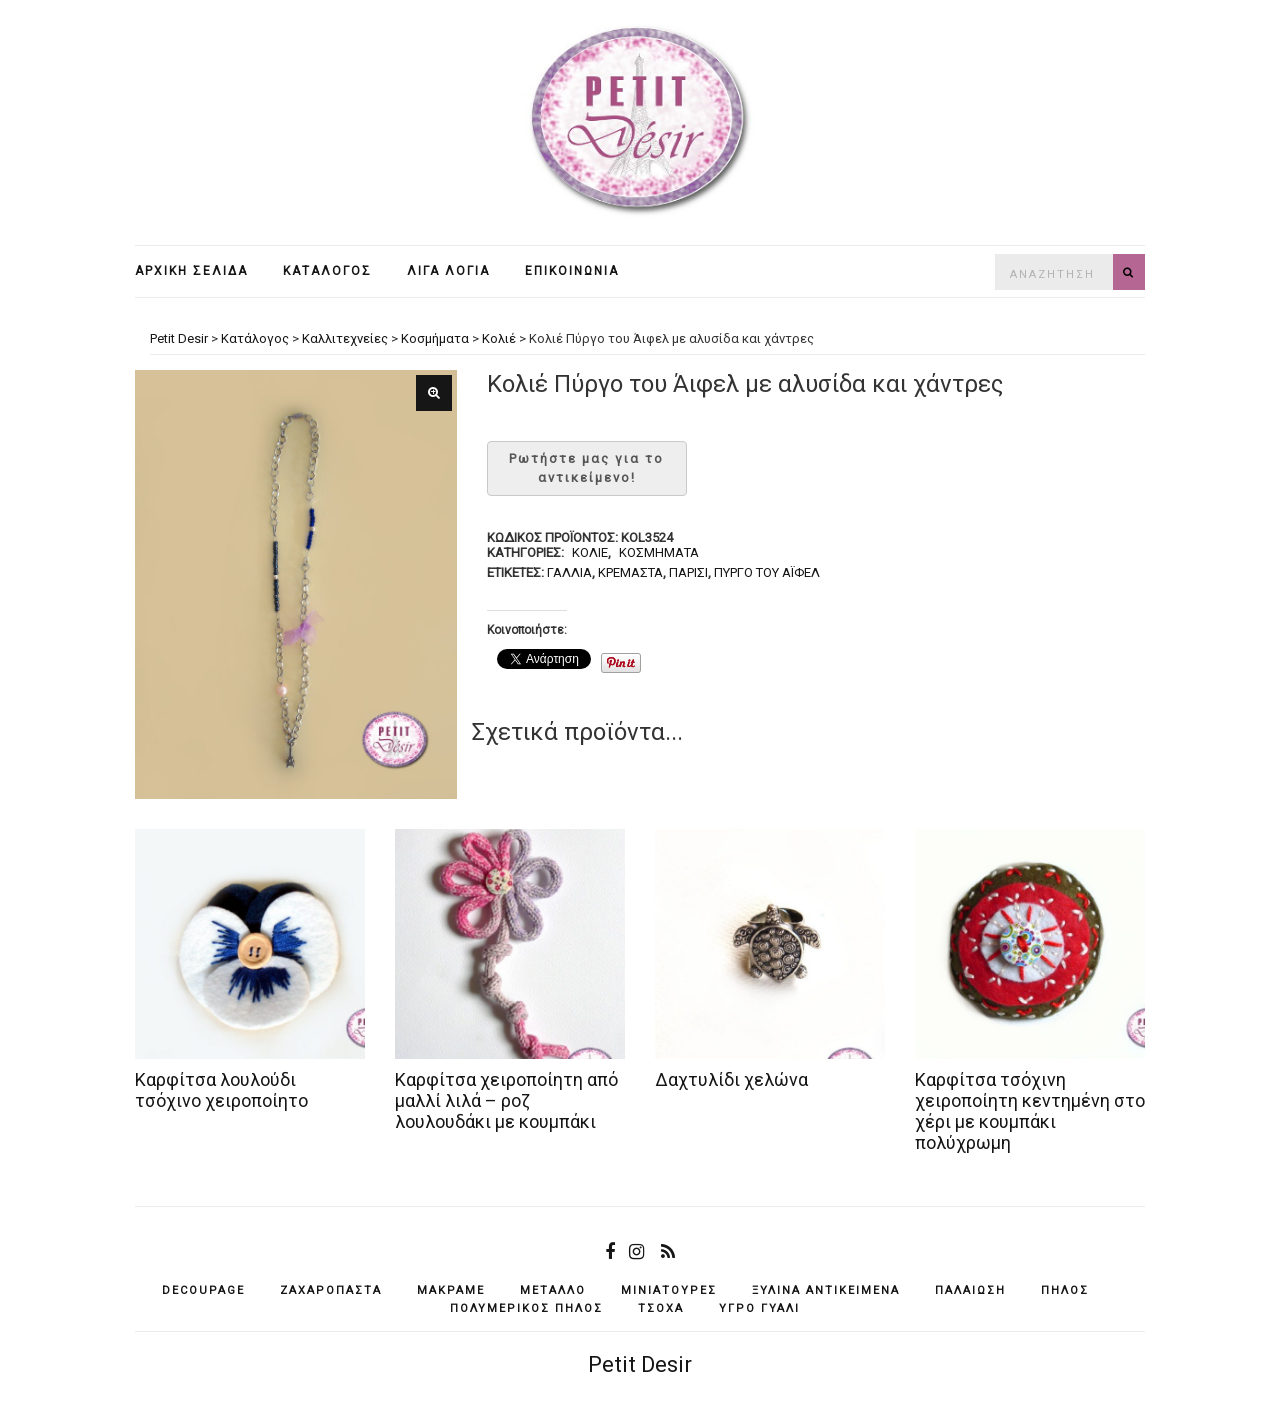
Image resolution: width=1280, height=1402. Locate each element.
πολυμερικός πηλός (526, 1308)
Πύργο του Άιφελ (767, 572)
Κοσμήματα (659, 552)
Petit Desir (640, 1364)
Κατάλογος (327, 271)
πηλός (1065, 1290)
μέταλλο (553, 1290)
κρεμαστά (630, 572)
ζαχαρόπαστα (331, 1290)
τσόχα (661, 1308)
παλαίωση (970, 1290)
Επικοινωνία (572, 271)
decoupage (203, 1290)
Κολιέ (590, 552)
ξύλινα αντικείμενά (826, 1290)
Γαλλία (569, 572)
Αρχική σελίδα (191, 271)
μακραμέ (451, 1290)
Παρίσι (688, 572)
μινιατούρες (669, 1290)
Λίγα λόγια (448, 271)
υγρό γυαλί (759, 1308)
